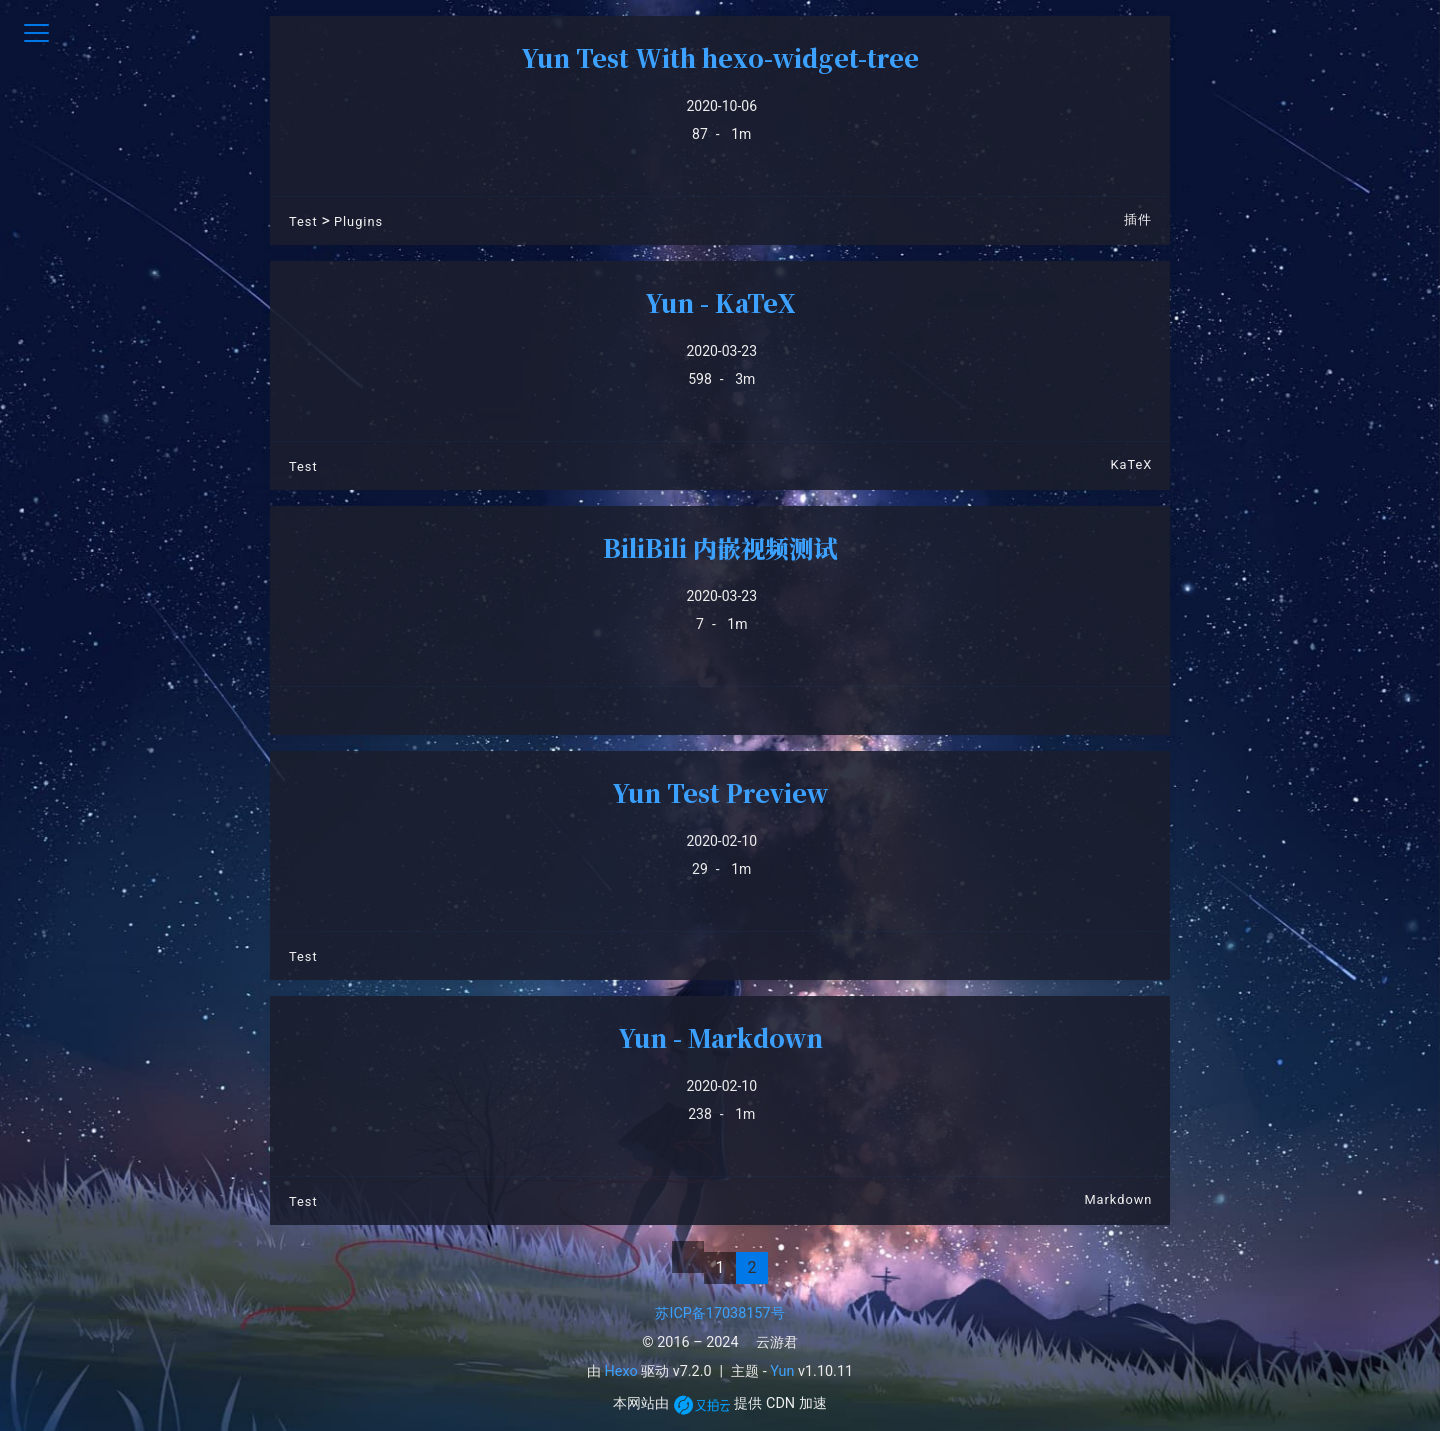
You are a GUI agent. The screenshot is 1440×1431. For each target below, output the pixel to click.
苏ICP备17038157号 (719, 1313)
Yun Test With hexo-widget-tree (720, 57)
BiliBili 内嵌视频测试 (720, 547)
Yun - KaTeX (720, 302)
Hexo (621, 1371)
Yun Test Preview (720, 792)
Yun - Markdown (720, 1037)
